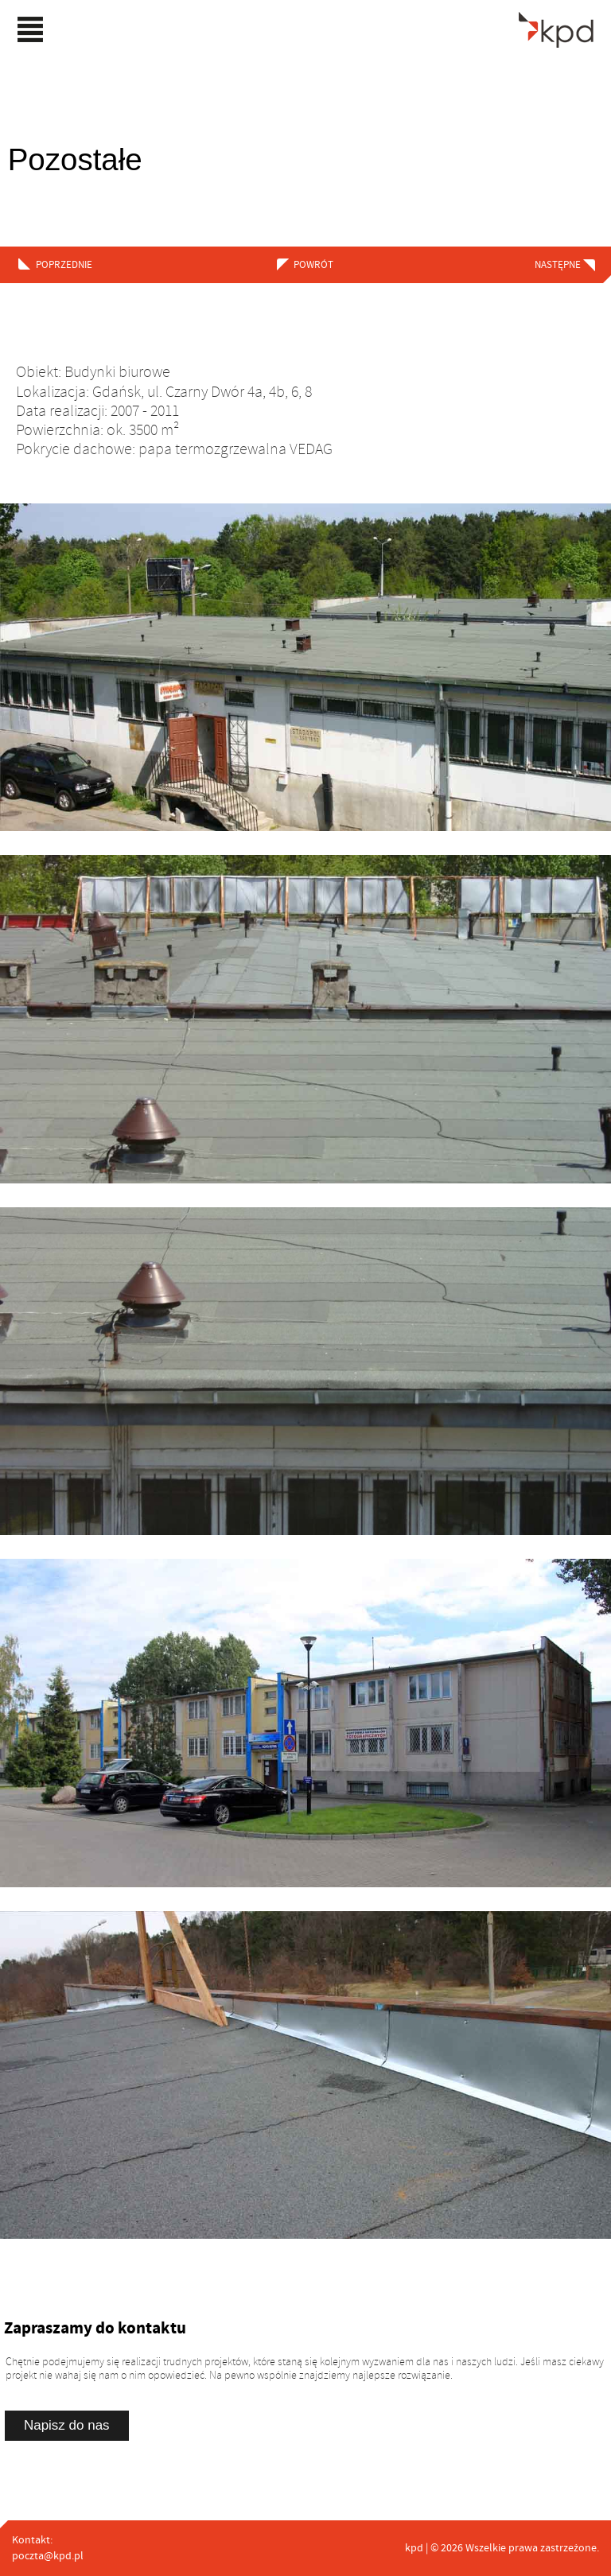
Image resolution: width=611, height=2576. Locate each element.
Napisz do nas (67, 2425)
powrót (308, 265)
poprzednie (64, 265)
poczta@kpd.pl (48, 2556)
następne (558, 265)
